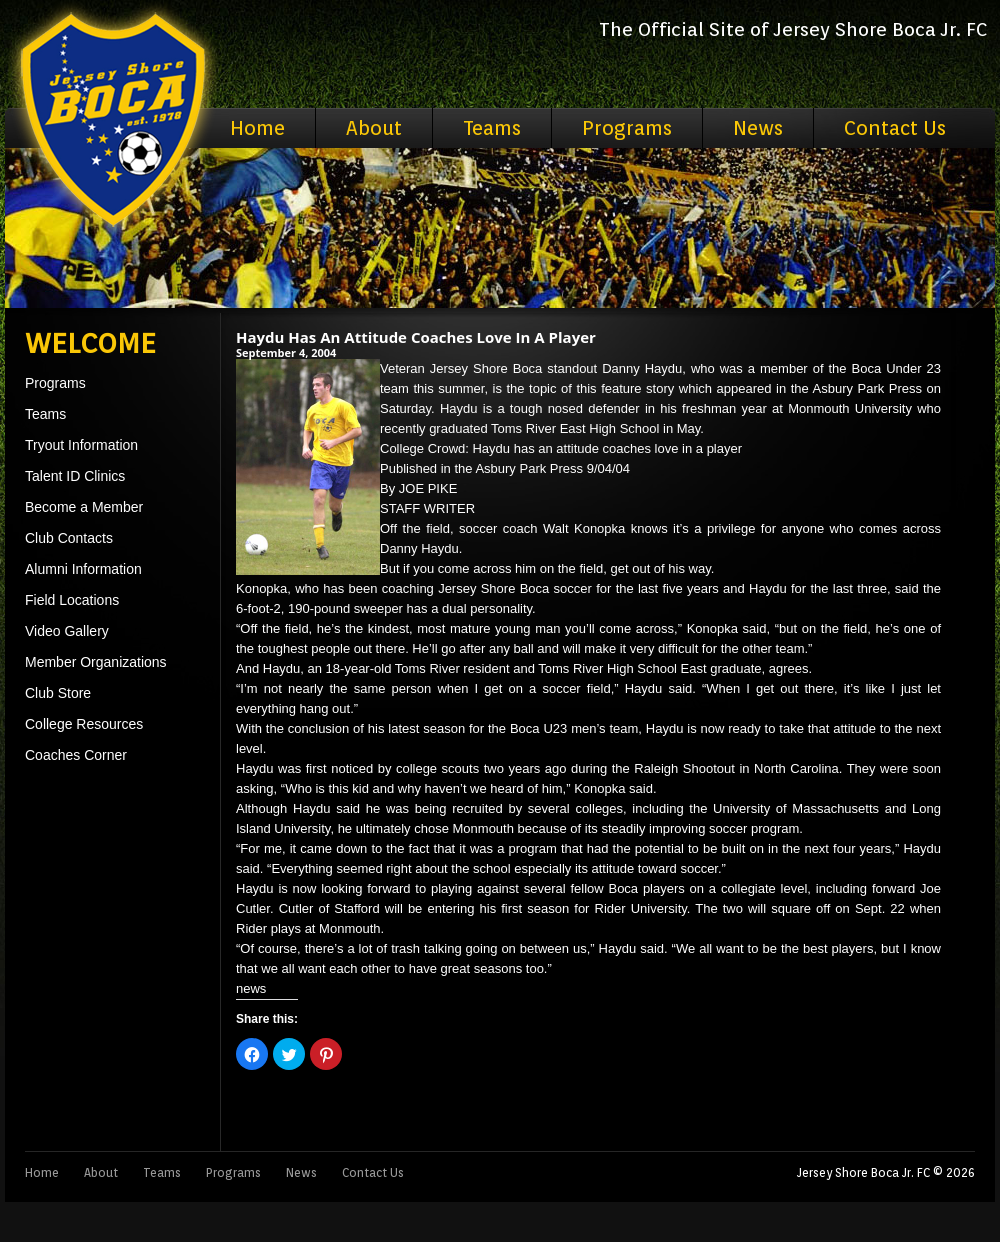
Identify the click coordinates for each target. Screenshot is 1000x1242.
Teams (492, 128)
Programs (627, 128)
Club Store (58, 693)
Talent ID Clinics (75, 476)
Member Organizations (96, 662)
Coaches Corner (76, 755)
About (374, 128)
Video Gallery (67, 631)
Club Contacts (69, 538)
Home (257, 128)
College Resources (84, 724)
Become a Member (84, 507)
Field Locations (72, 600)
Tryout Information (81, 445)
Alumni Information (83, 569)
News (758, 128)
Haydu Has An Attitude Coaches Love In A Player (416, 337)
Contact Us (895, 128)
